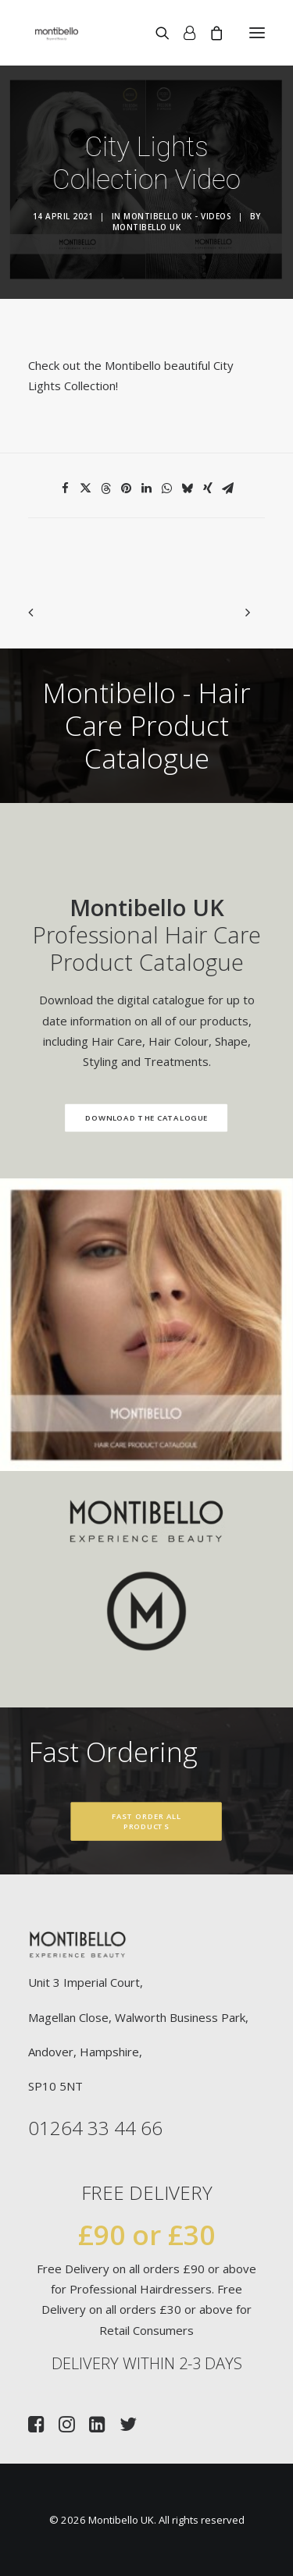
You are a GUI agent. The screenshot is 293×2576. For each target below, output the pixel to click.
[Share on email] (228, 488)
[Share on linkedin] (147, 488)
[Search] (155, 33)
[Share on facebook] (65, 488)
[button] (257, 33)
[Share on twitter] (86, 488)
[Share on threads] (106, 488)
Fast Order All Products (148, 1821)
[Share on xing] (207, 488)
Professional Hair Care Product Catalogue (129, 934)
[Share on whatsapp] (167, 488)
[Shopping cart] (209, 33)
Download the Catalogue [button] (128, 1118)
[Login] (182, 33)
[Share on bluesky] (187, 488)
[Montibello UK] (56, 32)
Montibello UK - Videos (177, 216)
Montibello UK (147, 227)
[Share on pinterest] (126, 488)
